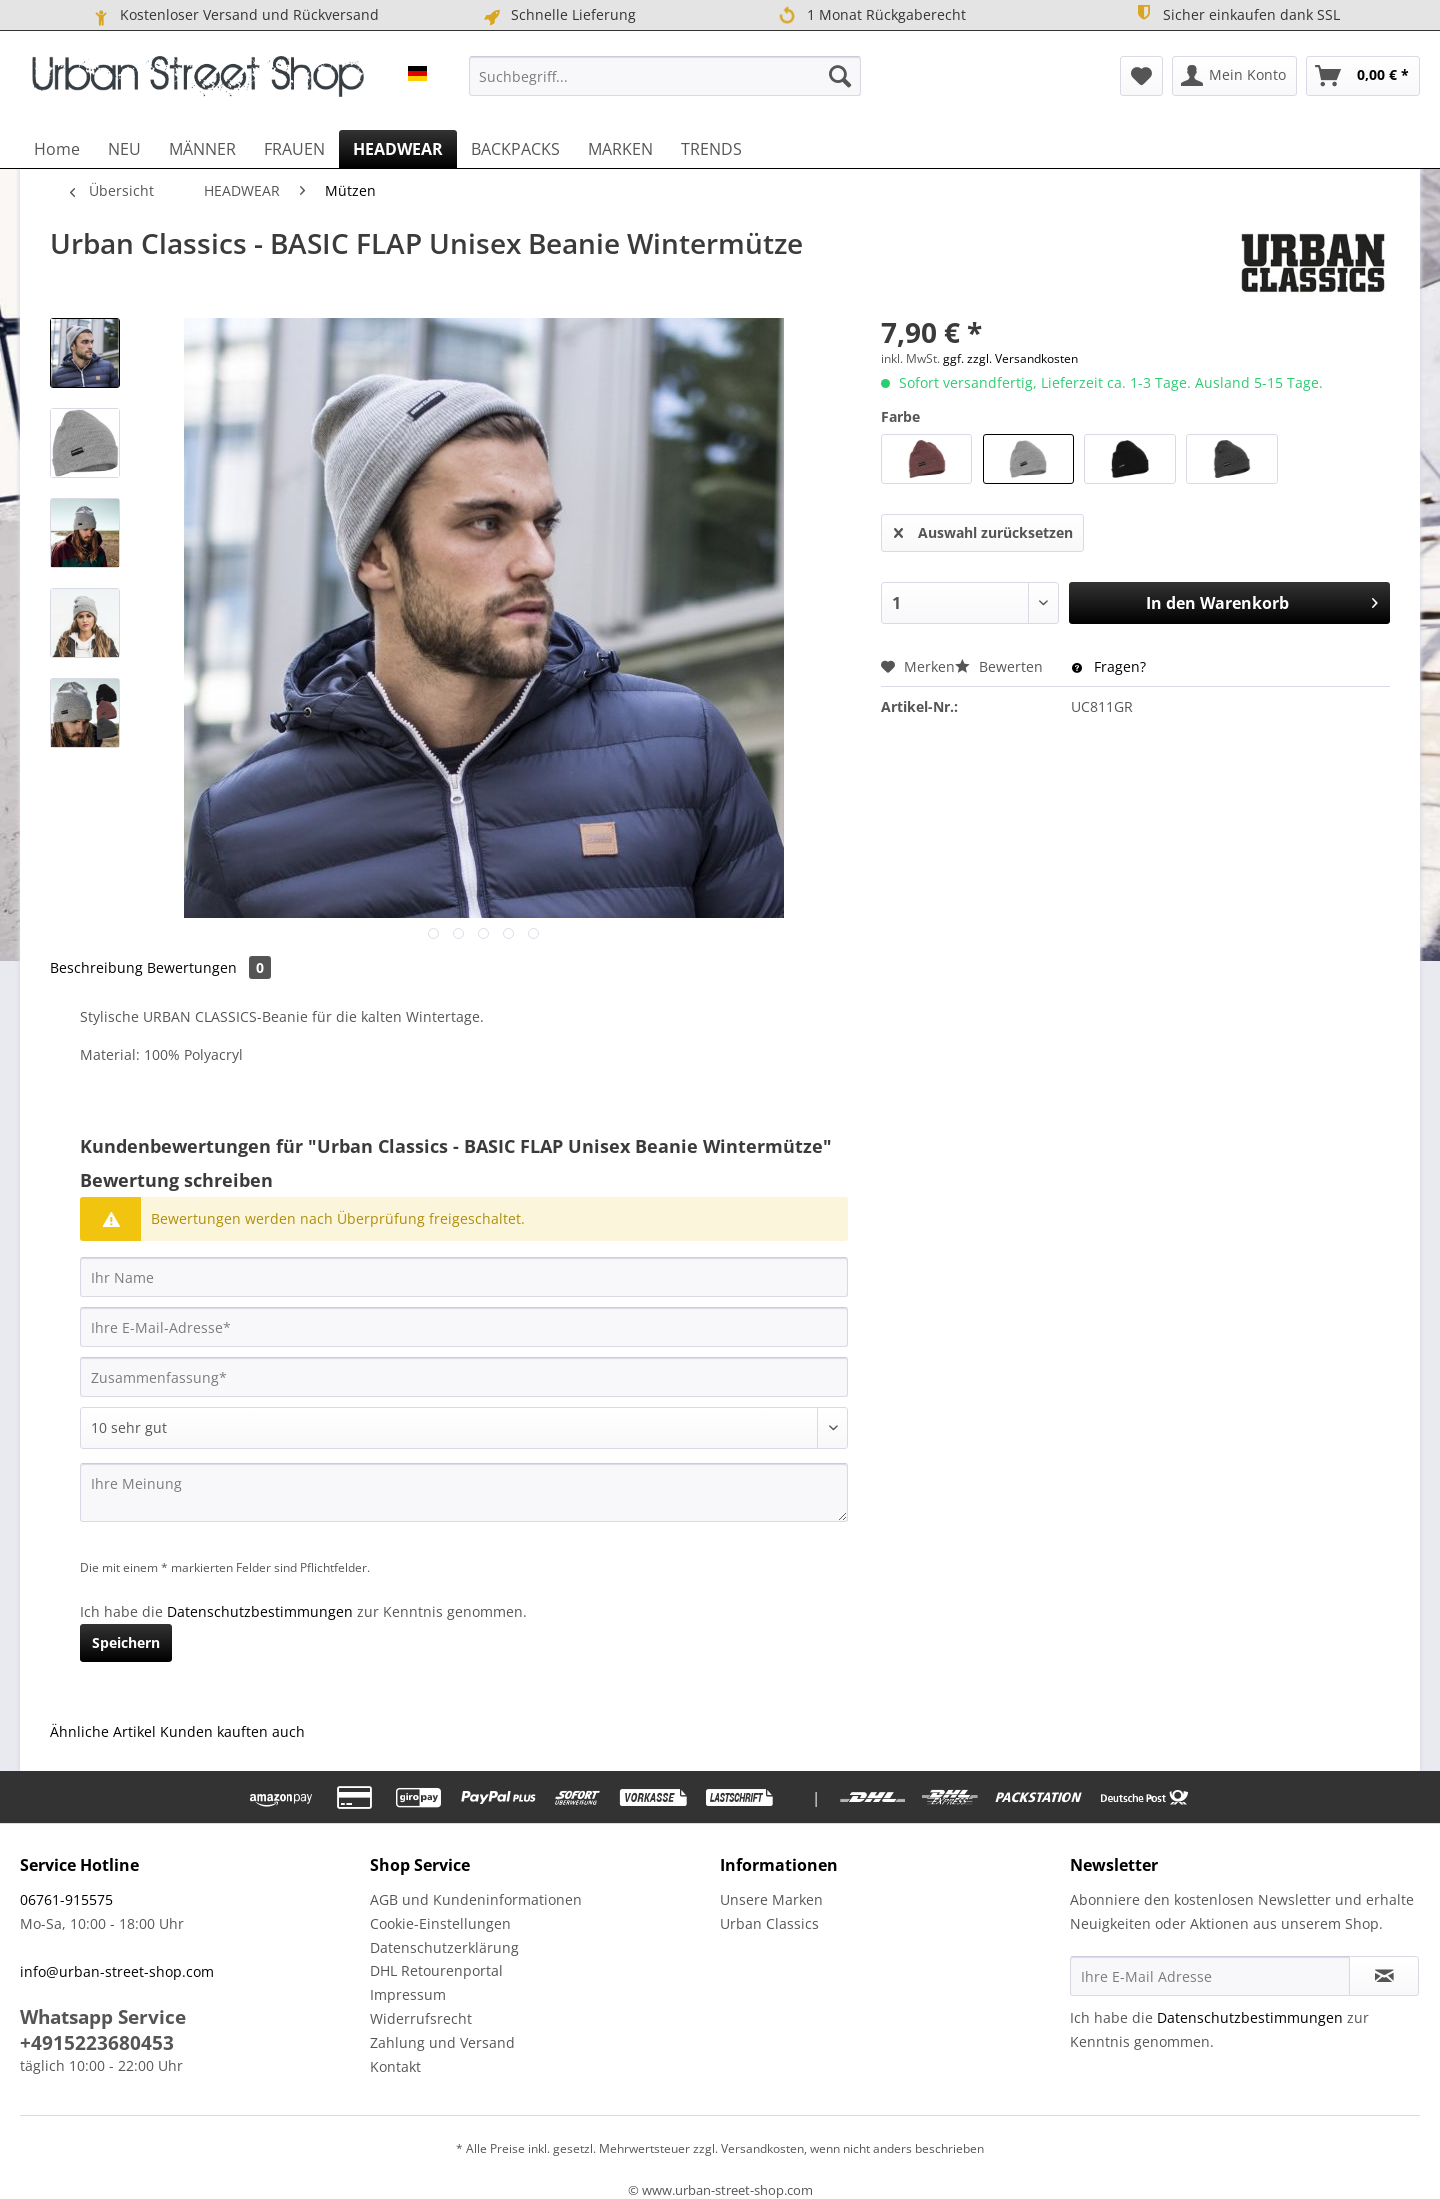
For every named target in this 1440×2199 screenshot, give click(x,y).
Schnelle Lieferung (558, 15)
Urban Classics (769, 1923)
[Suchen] (840, 76)
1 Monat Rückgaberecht (870, 15)
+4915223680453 (97, 2043)
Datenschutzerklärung (444, 1947)
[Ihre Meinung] (464, 1492)
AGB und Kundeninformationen (476, 1899)
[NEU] (124, 149)
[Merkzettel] (1141, 76)
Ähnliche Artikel (103, 1731)
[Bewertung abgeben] (464, 1428)
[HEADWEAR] (398, 149)
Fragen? (1109, 666)
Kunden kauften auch (232, 1731)
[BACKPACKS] (515, 149)
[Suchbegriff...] (665, 76)
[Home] (57, 149)
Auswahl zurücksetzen (983, 529)
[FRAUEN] (294, 149)
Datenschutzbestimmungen (260, 1611)
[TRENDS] (711, 149)
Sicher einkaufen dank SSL (1236, 14)
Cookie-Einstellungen (440, 1923)
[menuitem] (665, 76)
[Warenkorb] (1363, 76)
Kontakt (395, 2066)
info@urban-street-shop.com (117, 1971)
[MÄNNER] (202, 149)
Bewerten (1001, 666)
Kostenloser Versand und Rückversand (234, 15)
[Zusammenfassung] (464, 1377)
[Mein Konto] (1234, 76)
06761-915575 (66, 1899)
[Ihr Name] (464, 1277)
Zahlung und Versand (442, 2042)
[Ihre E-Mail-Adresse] (464, 1327)
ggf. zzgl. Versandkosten (1010, 358)
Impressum (408, 1994)
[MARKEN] (620, 149)
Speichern (126, 1642)
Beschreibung (96, 967)
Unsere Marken (771, 1899)
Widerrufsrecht (421, 2018)
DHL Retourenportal (436, 1970)
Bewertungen (209, 967)
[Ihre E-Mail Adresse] (1210, 1976)
